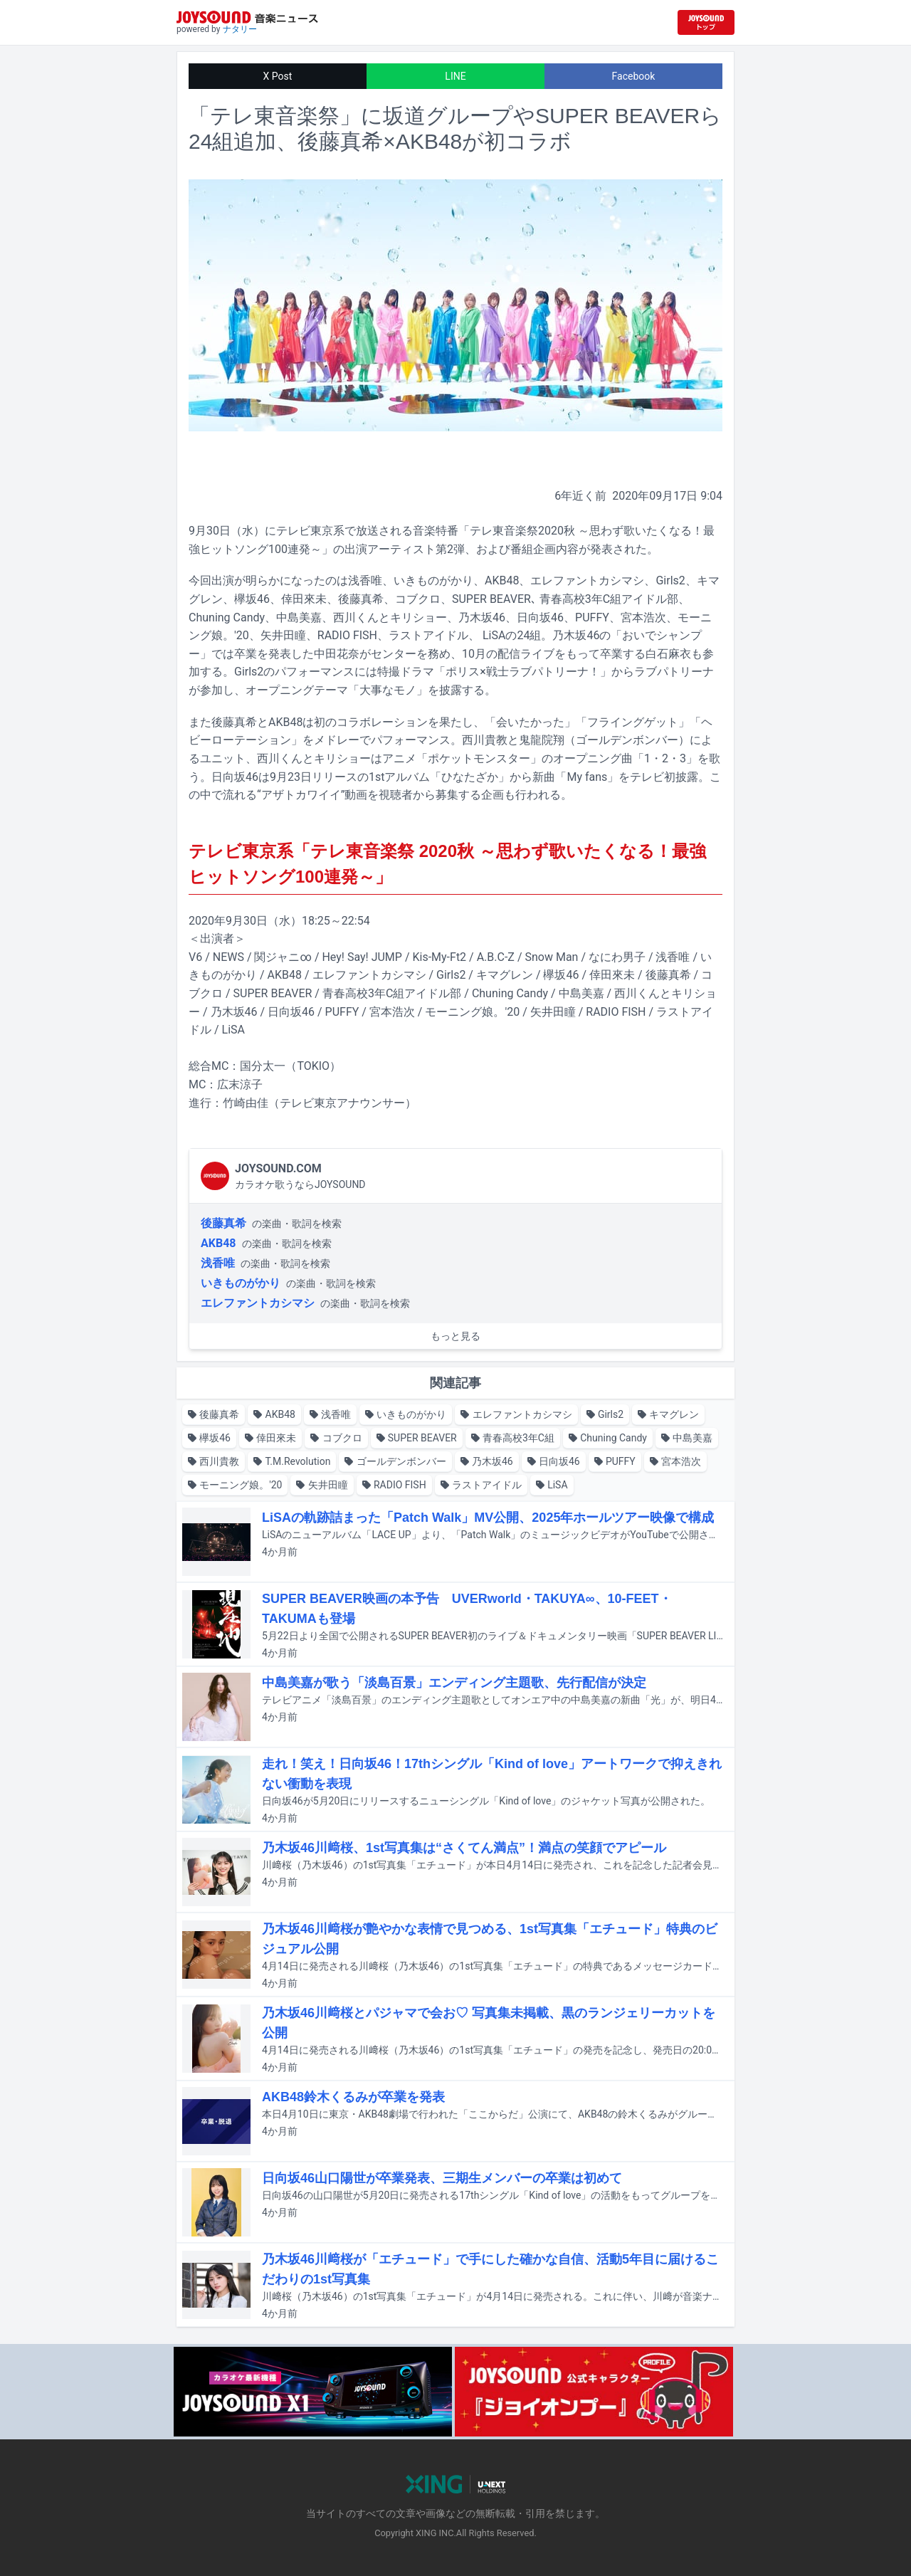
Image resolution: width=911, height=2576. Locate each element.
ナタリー (240, 29)
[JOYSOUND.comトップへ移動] (706, 22)
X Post (278, 76)
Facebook (633, 76)
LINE (455, 76)
